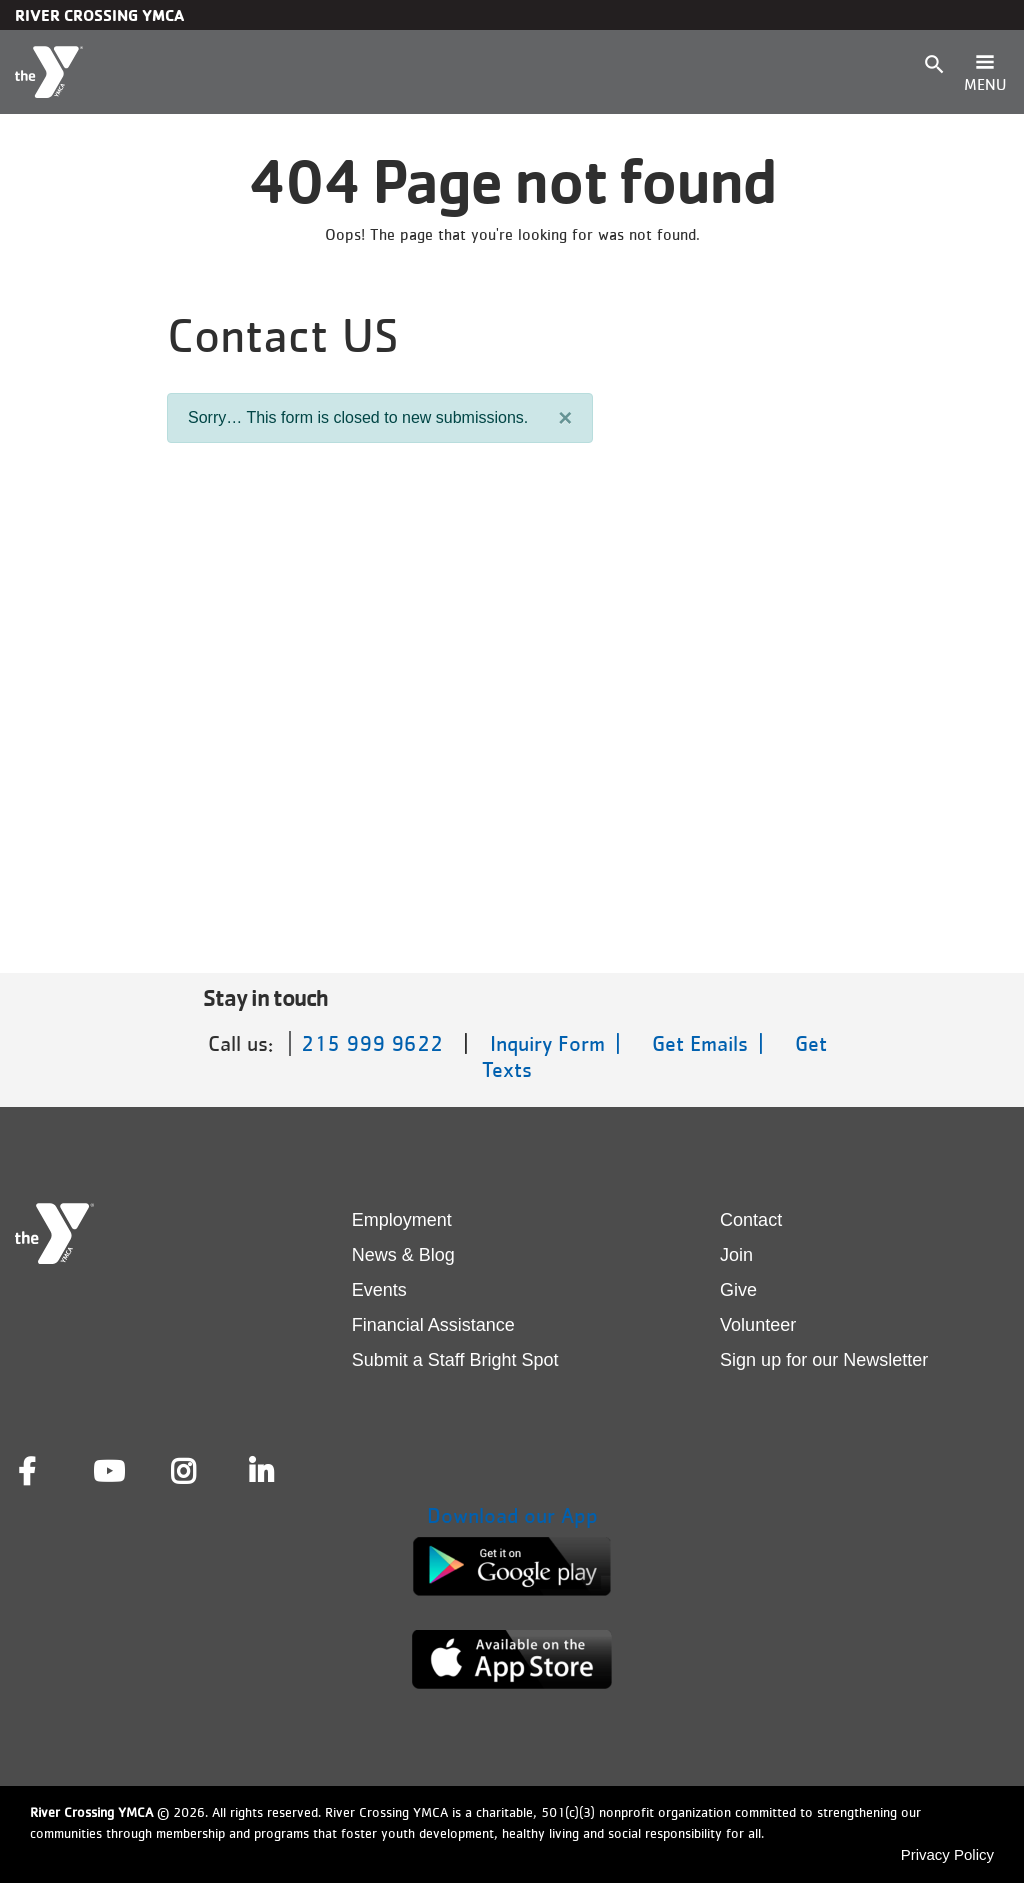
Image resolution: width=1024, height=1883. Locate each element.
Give (738, 1290)
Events (379, 1290)
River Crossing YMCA (99, 15)
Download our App (512, 1515)
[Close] (565, 418)
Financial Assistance (433, 1325)
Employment (402, 1220)
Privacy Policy (947, 1854)
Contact (751, 1220)
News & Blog (403, 1255)
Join (736, 1255)
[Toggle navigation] (985, 72)
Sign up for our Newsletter (824, 1360)
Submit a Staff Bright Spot (455, 1360)
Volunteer (758, 1325)
